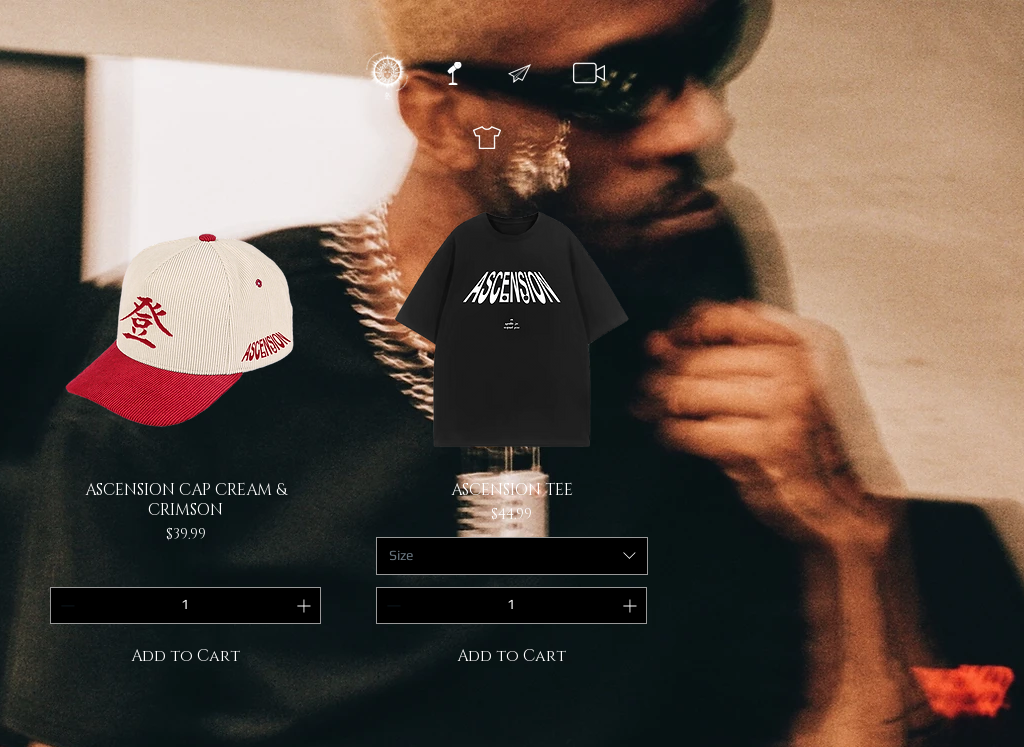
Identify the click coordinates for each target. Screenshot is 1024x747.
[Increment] (305, 605)
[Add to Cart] (186, 656)
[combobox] (512, 556)
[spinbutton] (185, 605)
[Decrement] (65, 605)
